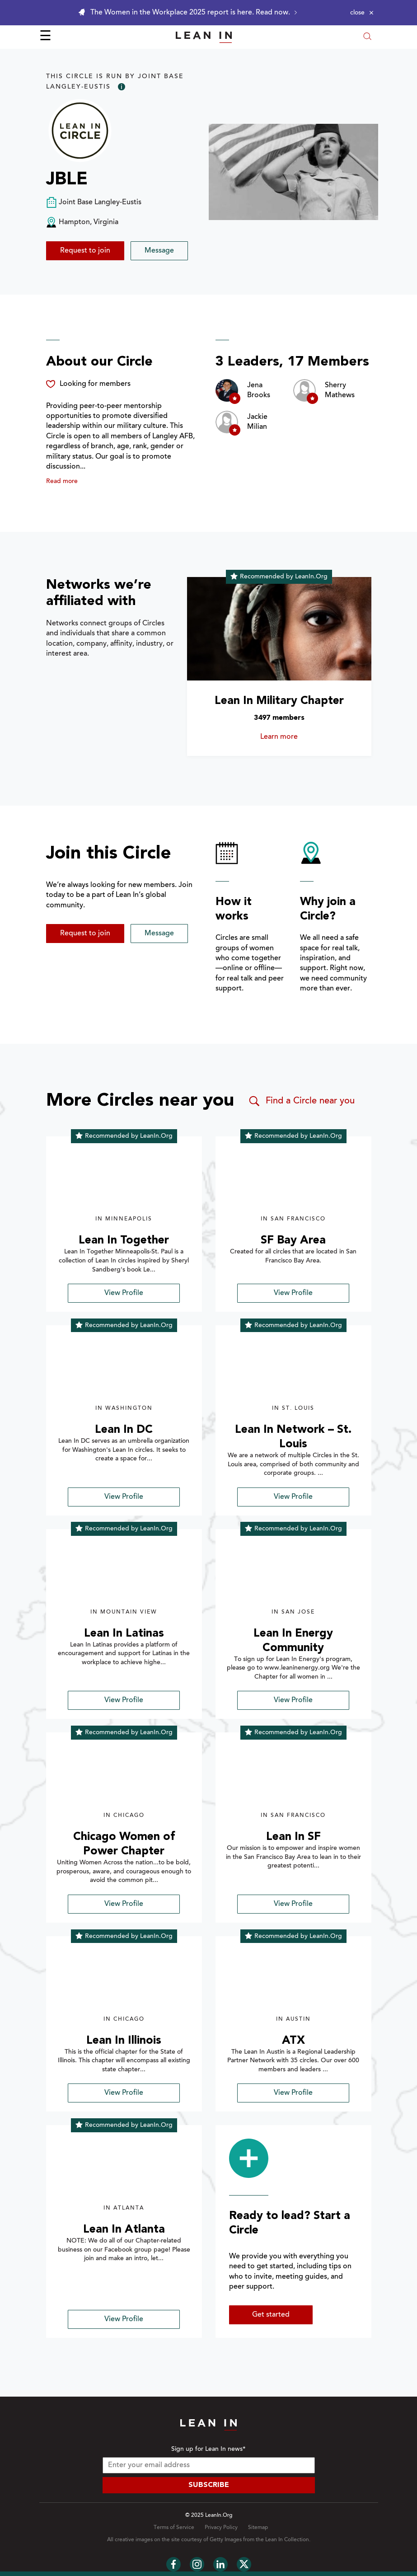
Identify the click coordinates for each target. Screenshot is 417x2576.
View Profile (123, 1293)
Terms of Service (174, 2527)
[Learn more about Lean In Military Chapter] (279, 628)
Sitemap (258, 2527)
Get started (271, 2314)
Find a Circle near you (301, 1101)
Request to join (85, 250)
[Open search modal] (367, 37)
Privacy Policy (221, 2527)
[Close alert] (362, 13)
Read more (62, 482)
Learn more (292, 737)
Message (159, 250)
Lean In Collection (287, 2540)
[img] (124, 1180)
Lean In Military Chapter (279, 701)
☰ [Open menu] (45, 37)
